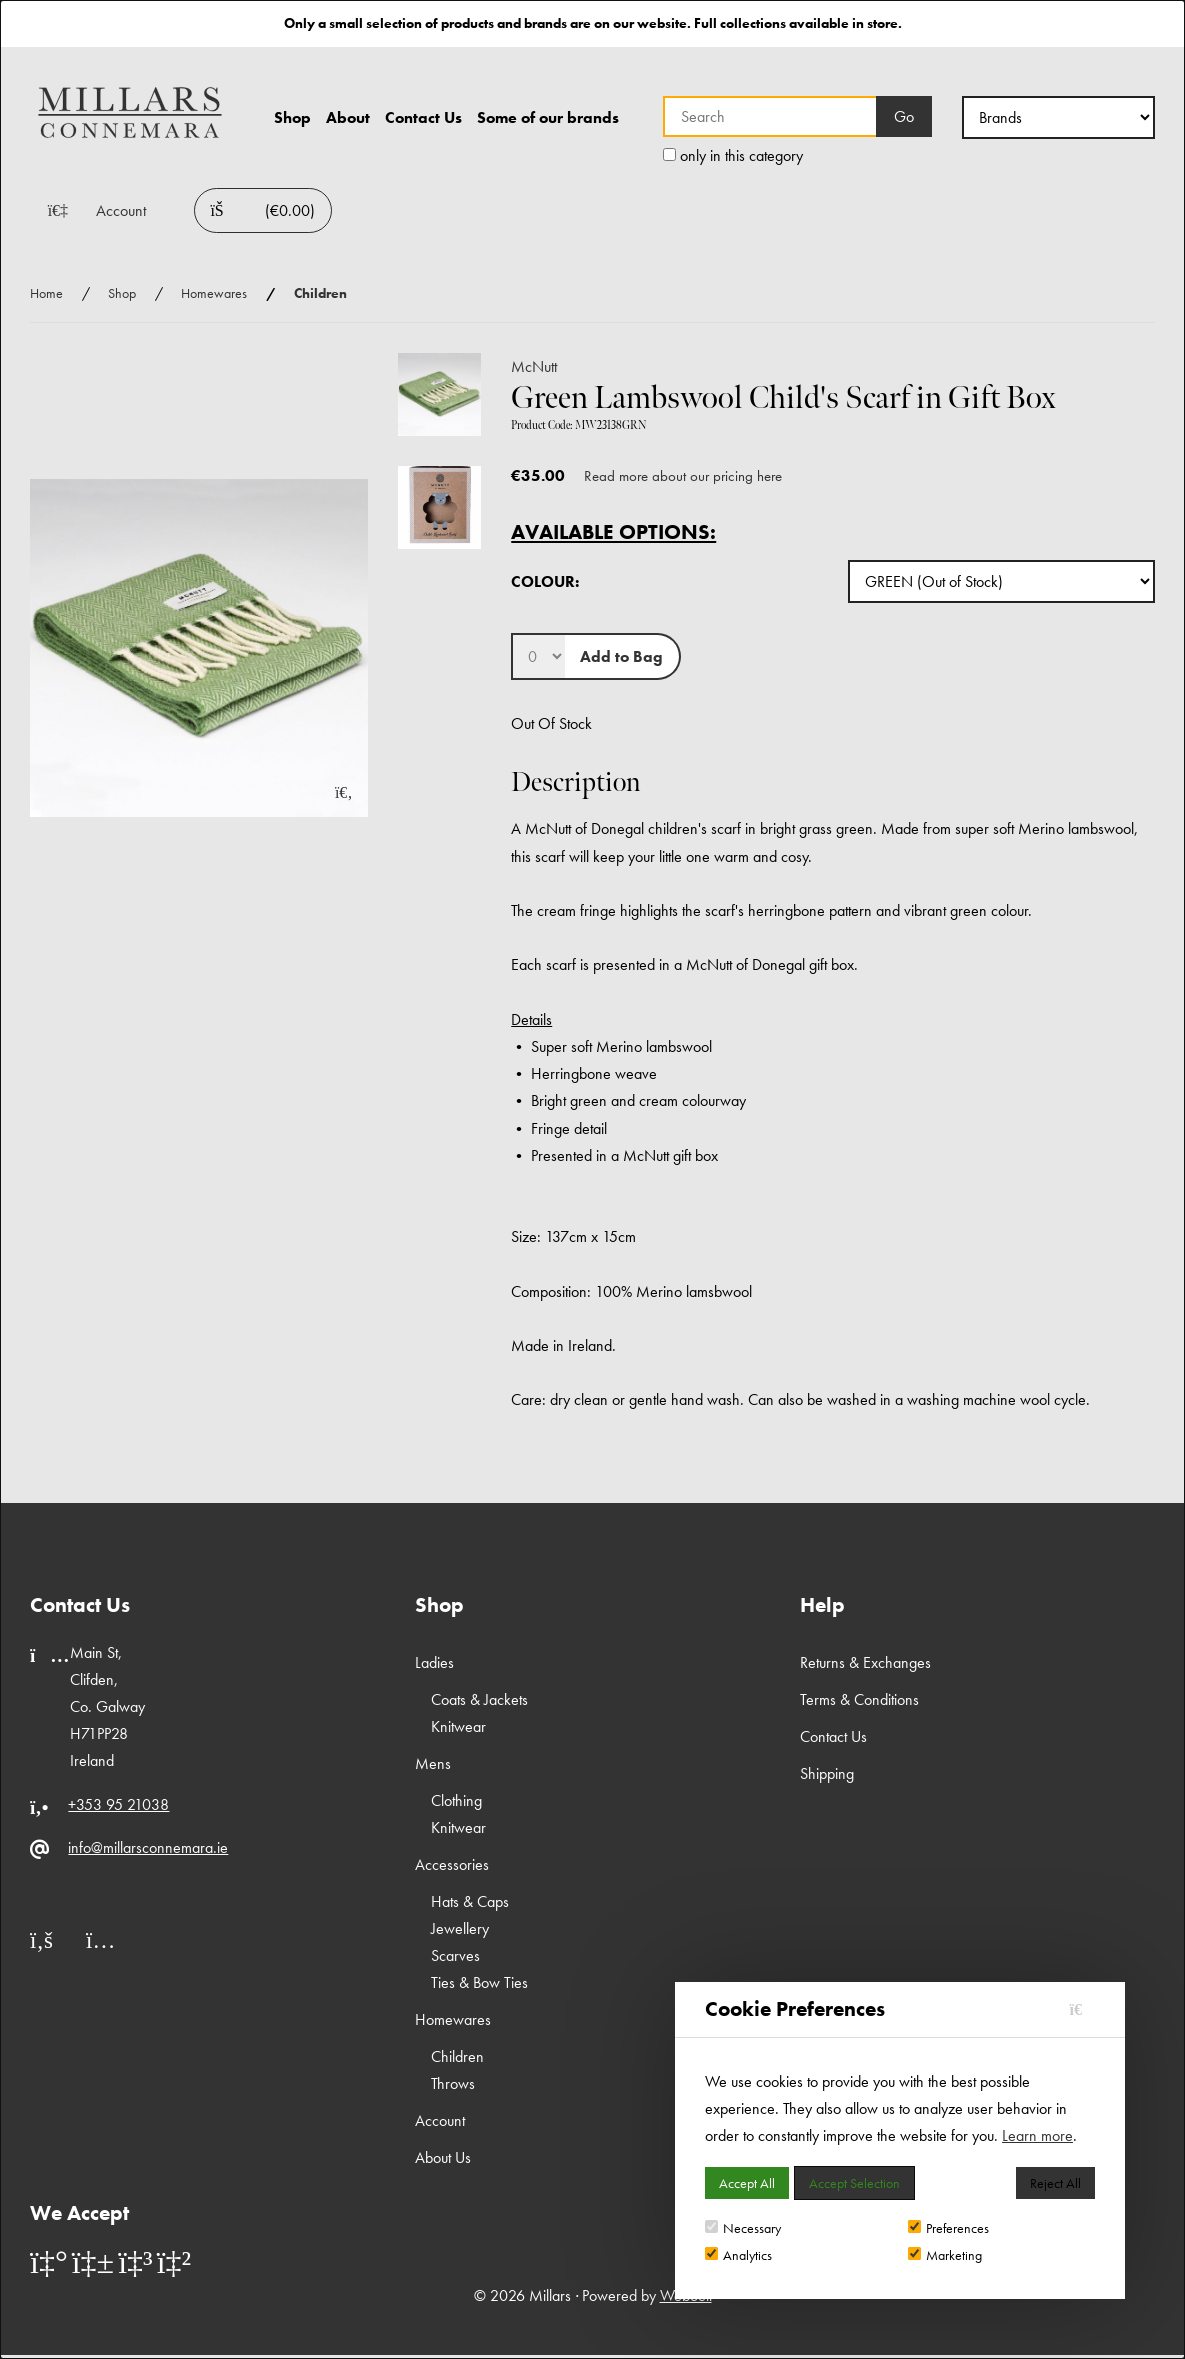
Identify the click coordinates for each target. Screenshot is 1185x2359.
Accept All (747, 2183)
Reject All (1055, 2183)
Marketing (945, 2255)
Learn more (1037, 2135)
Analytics (738, 2255)
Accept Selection (854, 2183)
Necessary (743, 2228)
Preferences (948, 2228)
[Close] (1082, 2009)
